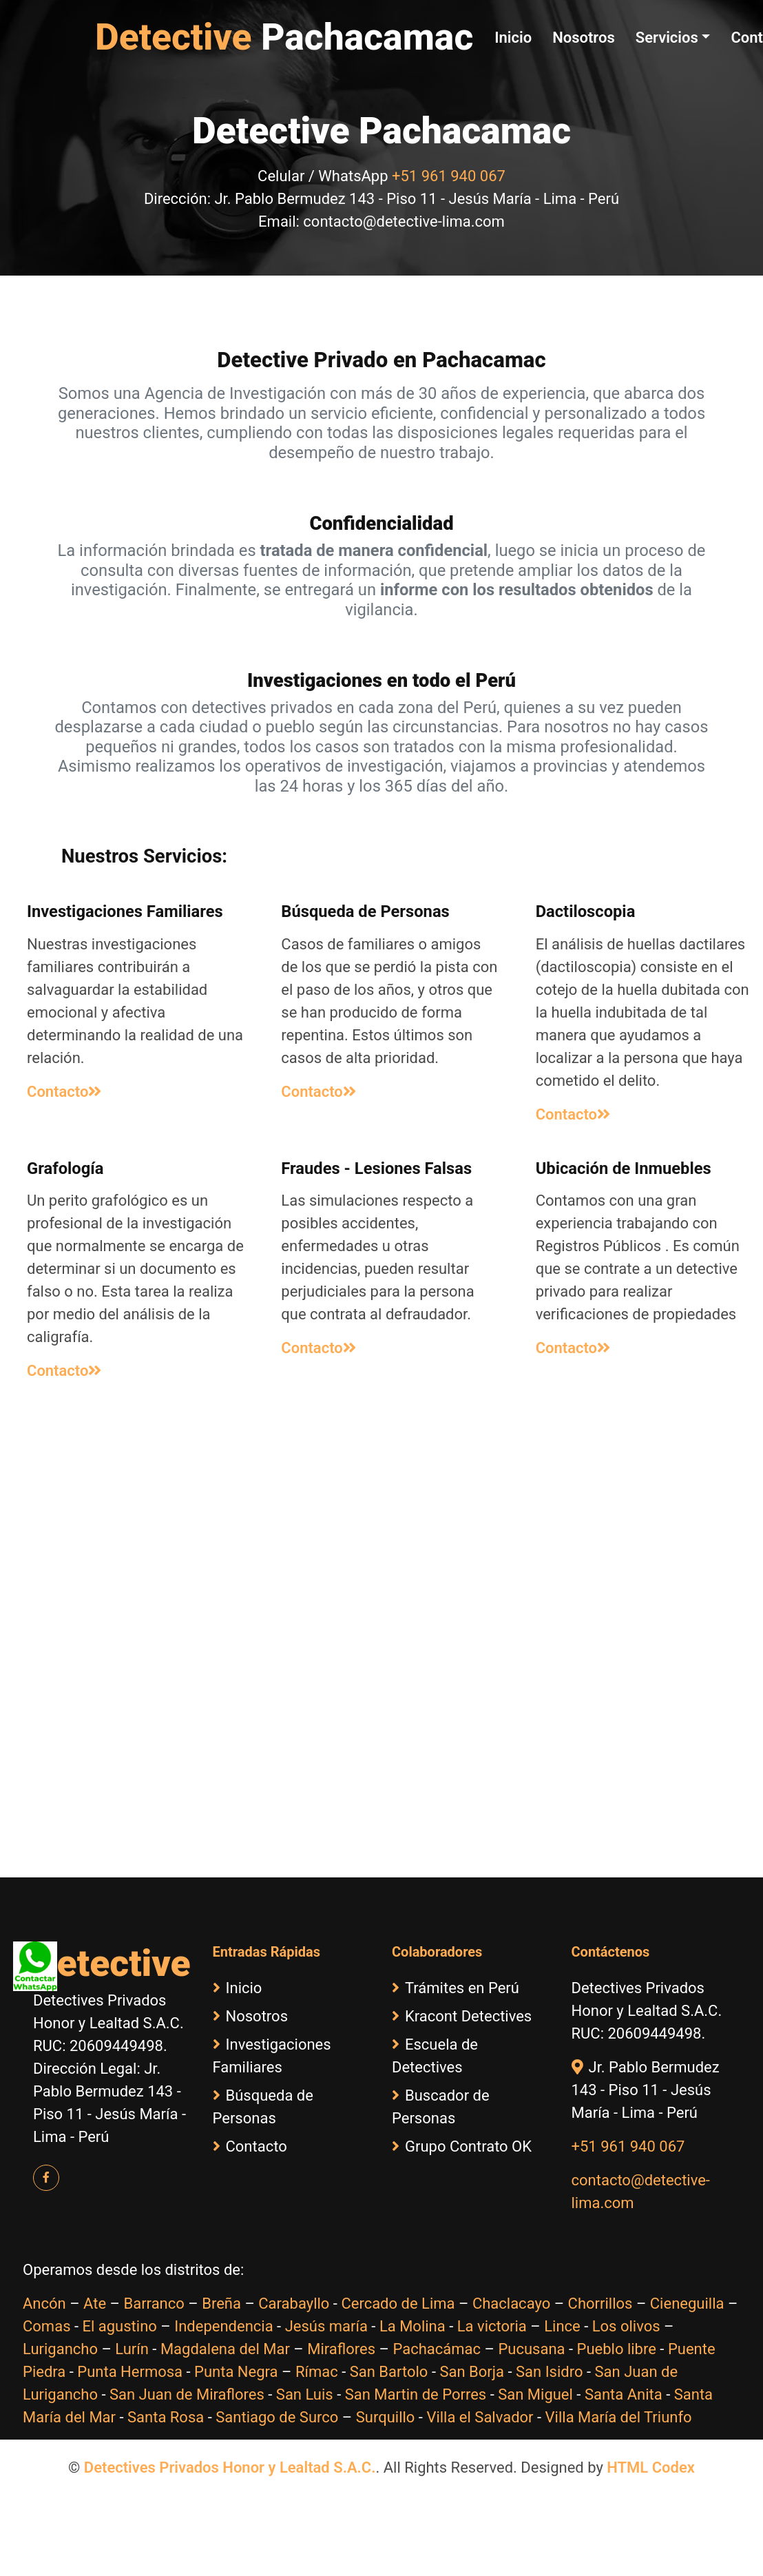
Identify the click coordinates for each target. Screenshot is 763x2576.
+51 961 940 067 (448, 176)
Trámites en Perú (455, 1988)
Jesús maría (326, 2326)
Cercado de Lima (397, 2303)
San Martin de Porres (416, 2394)
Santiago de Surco (277, 2417)
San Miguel (535, 2394)
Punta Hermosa (129, 2371)
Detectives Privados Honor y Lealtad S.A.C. (230, 2467)
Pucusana (531, 2349)
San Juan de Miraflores (186, 2394)
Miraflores (341, 2349)
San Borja (471, 2371)
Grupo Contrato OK (462, 2146)
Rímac (316, 2371)
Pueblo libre (616, 2349)
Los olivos (626, 2326)
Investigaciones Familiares (272, 2056)
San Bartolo (389, 2371)
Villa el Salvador (479, 2417)
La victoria (492, 2326)
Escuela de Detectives (435, 2056)
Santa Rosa (165, 2417)
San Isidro (549, 2371)
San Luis (304, 2394)
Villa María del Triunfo (618, 2417)
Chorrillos (600, 2303)
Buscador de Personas (441, 2107)
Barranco (153, 2303)
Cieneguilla (687, 2303)
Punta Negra (236, 2371)
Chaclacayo (511, 2303)
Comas (46, 2326)
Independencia (223, 2326)
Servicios (667, 37)
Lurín (132, 2349)
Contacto (64, 1091)
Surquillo (385, 2417)
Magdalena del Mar (225, 2349)
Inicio (513, 37)
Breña (221, 2303)
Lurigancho (60, 2349)
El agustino (119, 2326)
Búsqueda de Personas (263, 2107)
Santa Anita (623, 2394)
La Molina (412, 2326)
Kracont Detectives (462, 2016)
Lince (562, 2326)
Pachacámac (437, 2349)
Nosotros (583, 37)
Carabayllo (293, 2303)
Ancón (44, 2303)
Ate (94, 2303)
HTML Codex (651, 2467)
